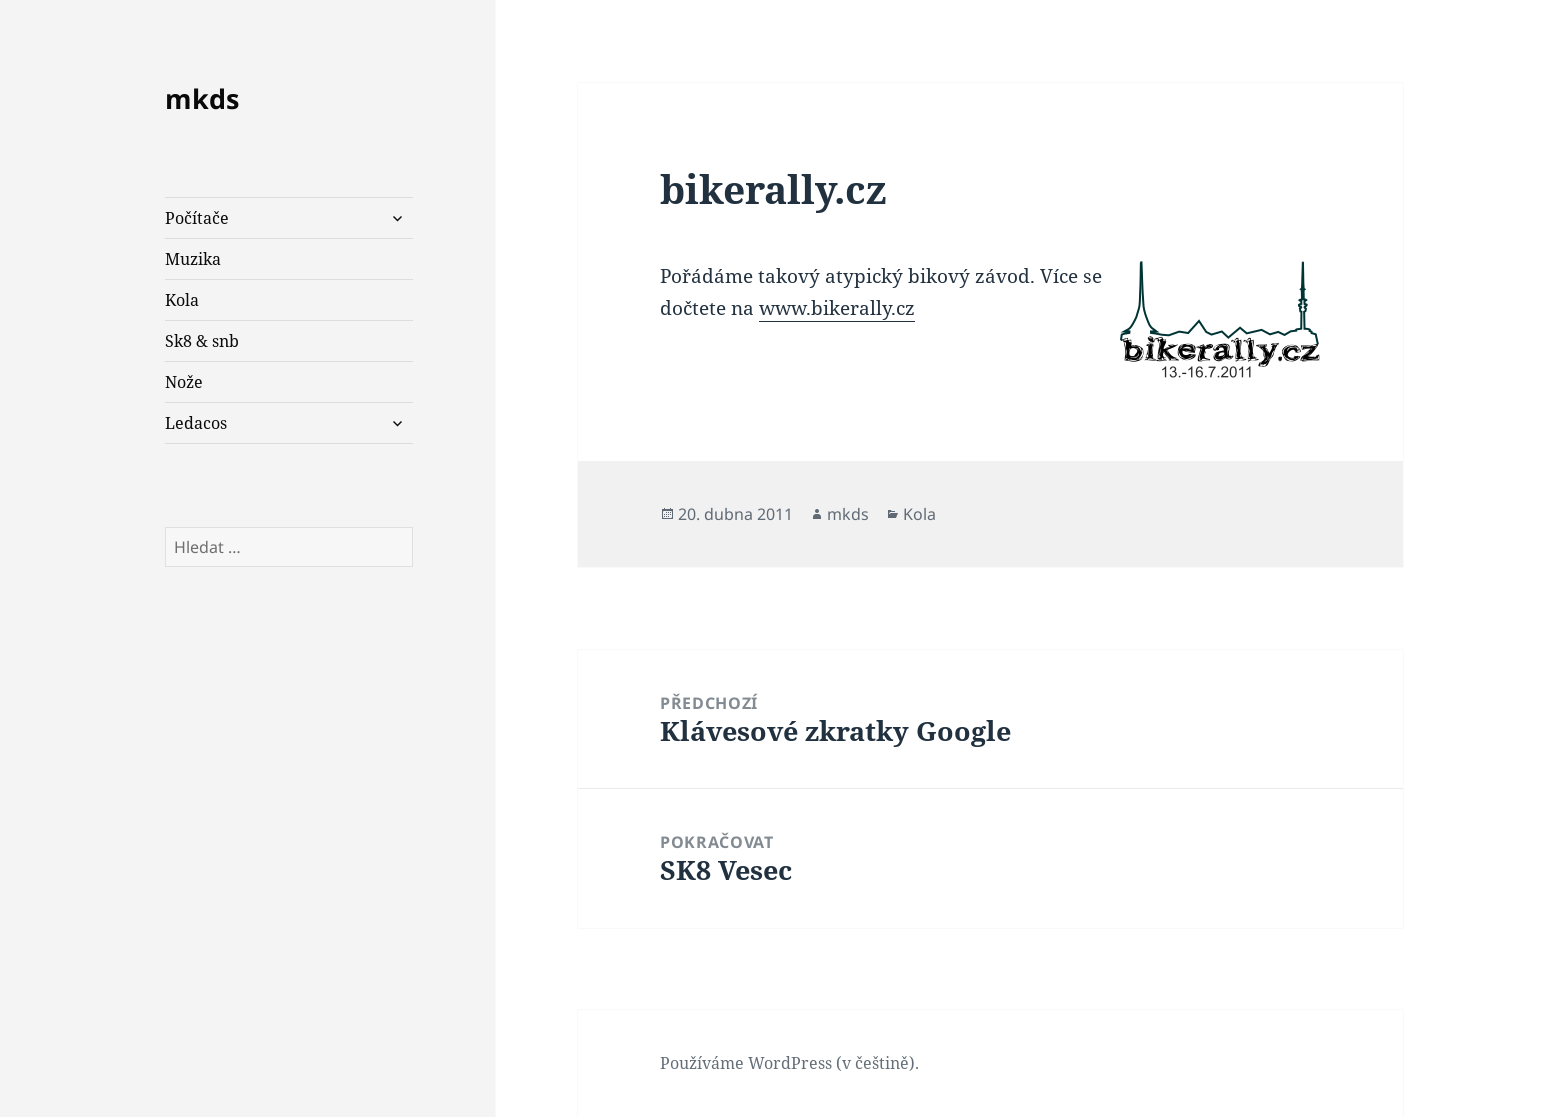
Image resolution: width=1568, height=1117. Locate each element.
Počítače (197, 218)
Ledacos (196, 423)
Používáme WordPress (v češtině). (789, 1063)
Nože (184, 382)
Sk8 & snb (202, 341)
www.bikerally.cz (837, 308)
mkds (202, 98)
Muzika (193, 259)
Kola (182, 300)
